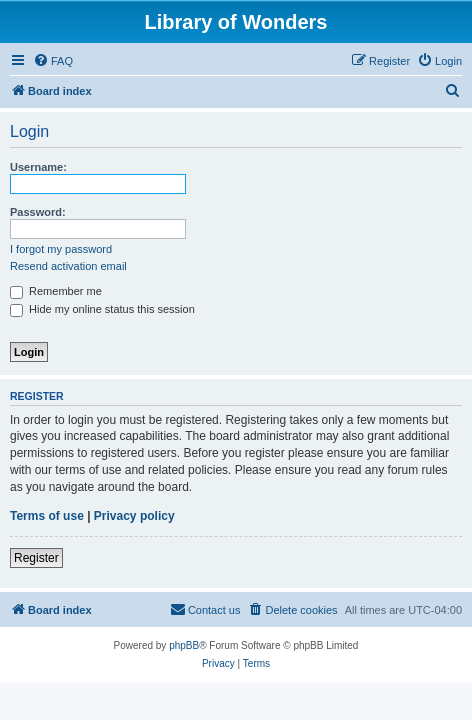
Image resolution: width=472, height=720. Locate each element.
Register (36, 558)
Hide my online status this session (102, 309)
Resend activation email (68, 266)
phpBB (184, 645)
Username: (38, 167)
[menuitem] (53, 61)
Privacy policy (134, 516)
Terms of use (47, 516)
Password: (38, 212)
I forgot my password (61, 249)
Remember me (56, 291)
